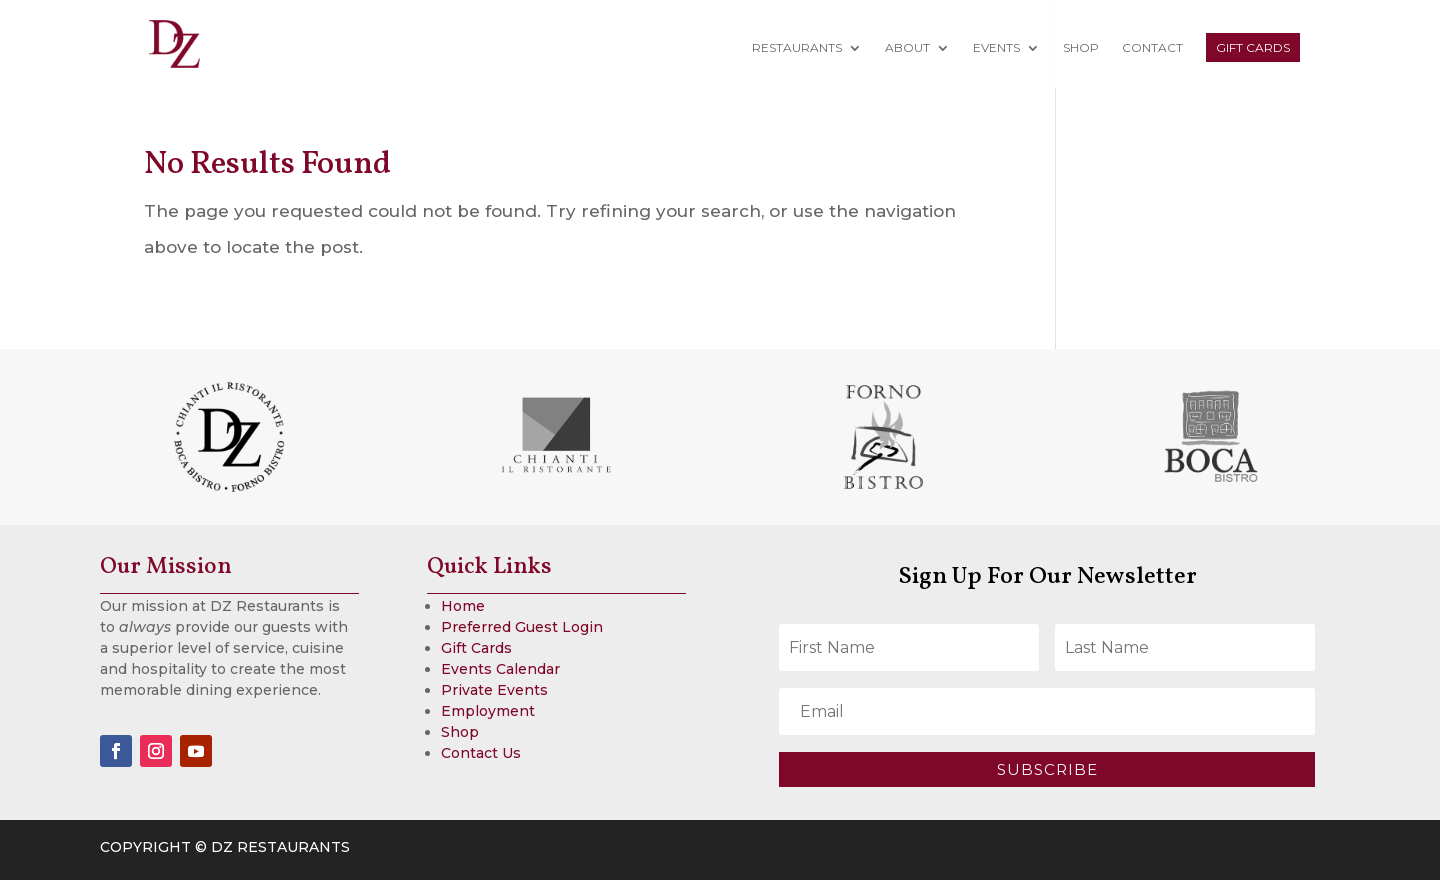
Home (463, 606)
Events (996, 48)
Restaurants (797, 48)
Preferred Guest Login (522, 627)
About (907, 48)
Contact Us (481, 753)
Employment (488, 711)
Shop (1081, 48)
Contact (1152, 48)
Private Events (494, 690)
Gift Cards (1253, 47)
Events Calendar (500, 669)
